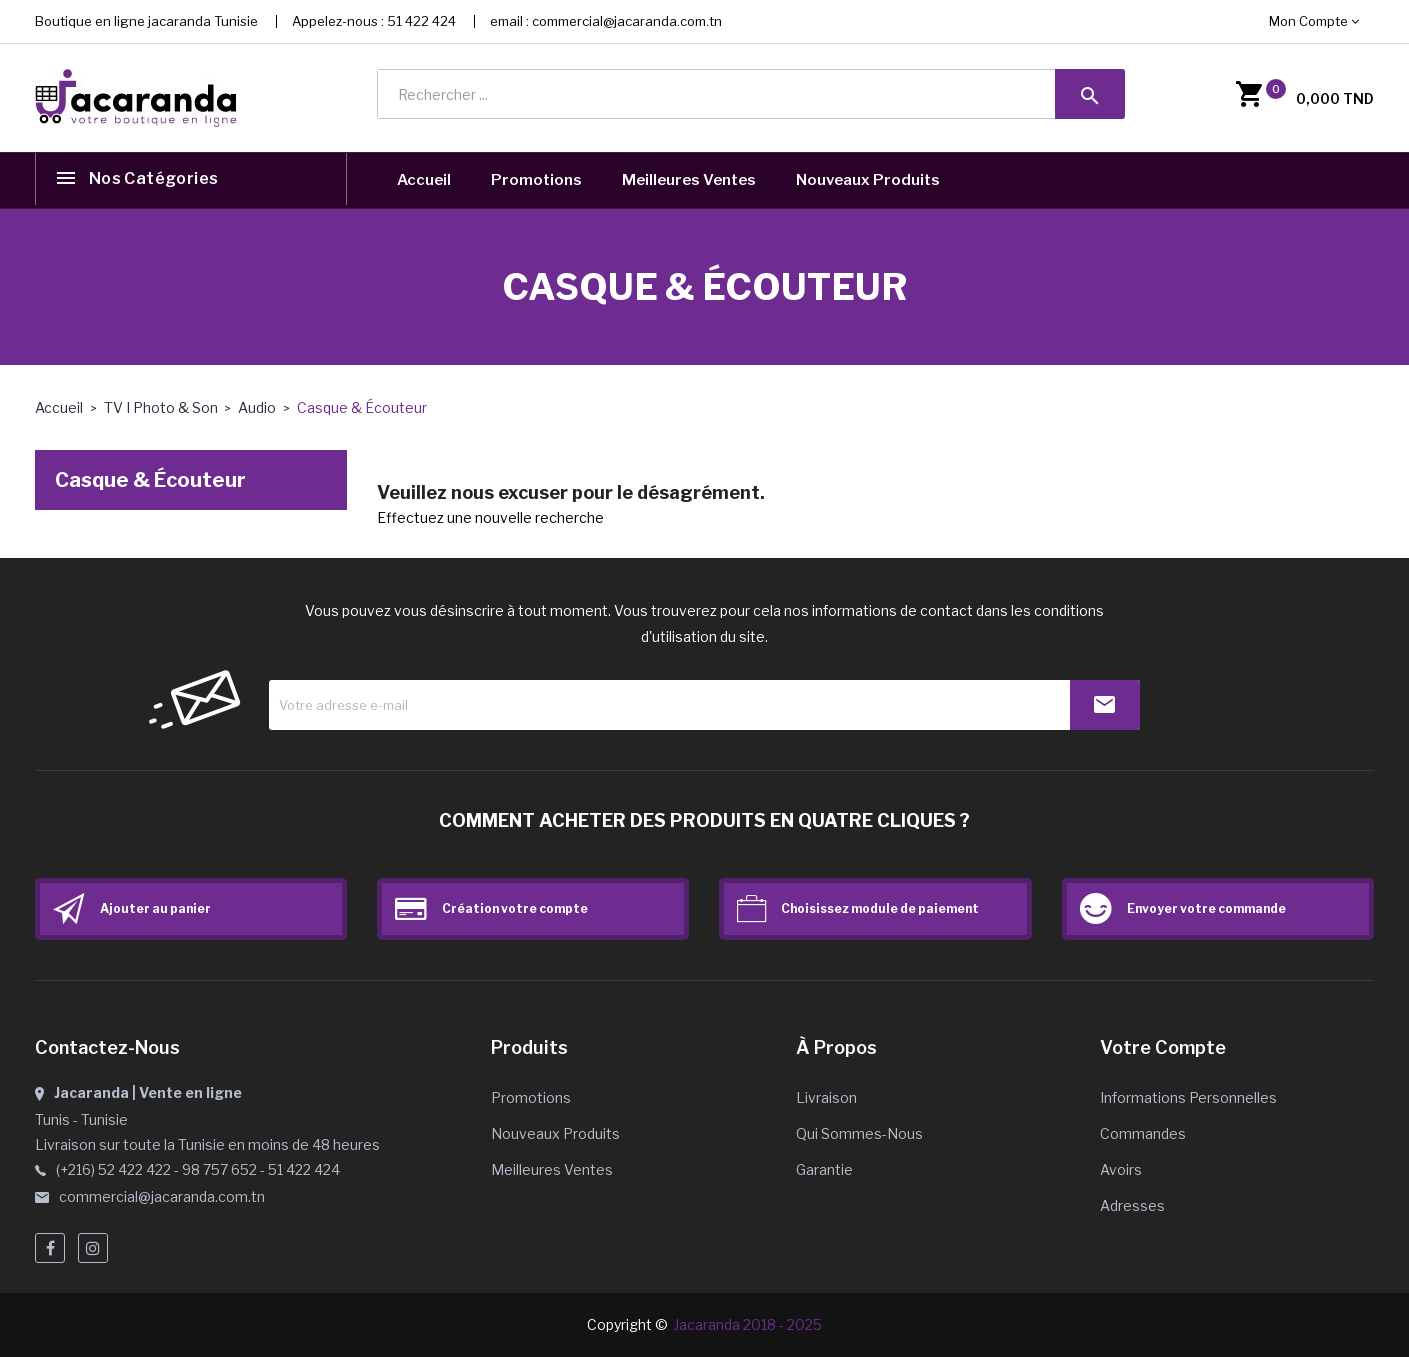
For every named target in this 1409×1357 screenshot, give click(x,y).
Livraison (826, 1097)
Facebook (50, 1248)
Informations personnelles (1188, 1097)
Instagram (93, 1248)
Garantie (824, 1169)
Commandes (1143, 1133)
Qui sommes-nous (859, 1133)
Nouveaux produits (555, 1133)
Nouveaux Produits (868, 180)
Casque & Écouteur (150, 480)
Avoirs (1121, 1169)
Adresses (1132, 1205)
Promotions (536, 180)
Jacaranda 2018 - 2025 (748, 1324)
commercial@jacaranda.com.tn (627, 21)
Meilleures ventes (552, 1169)
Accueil (424, 180)
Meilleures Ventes (689, 180)
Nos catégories (156, 180)
